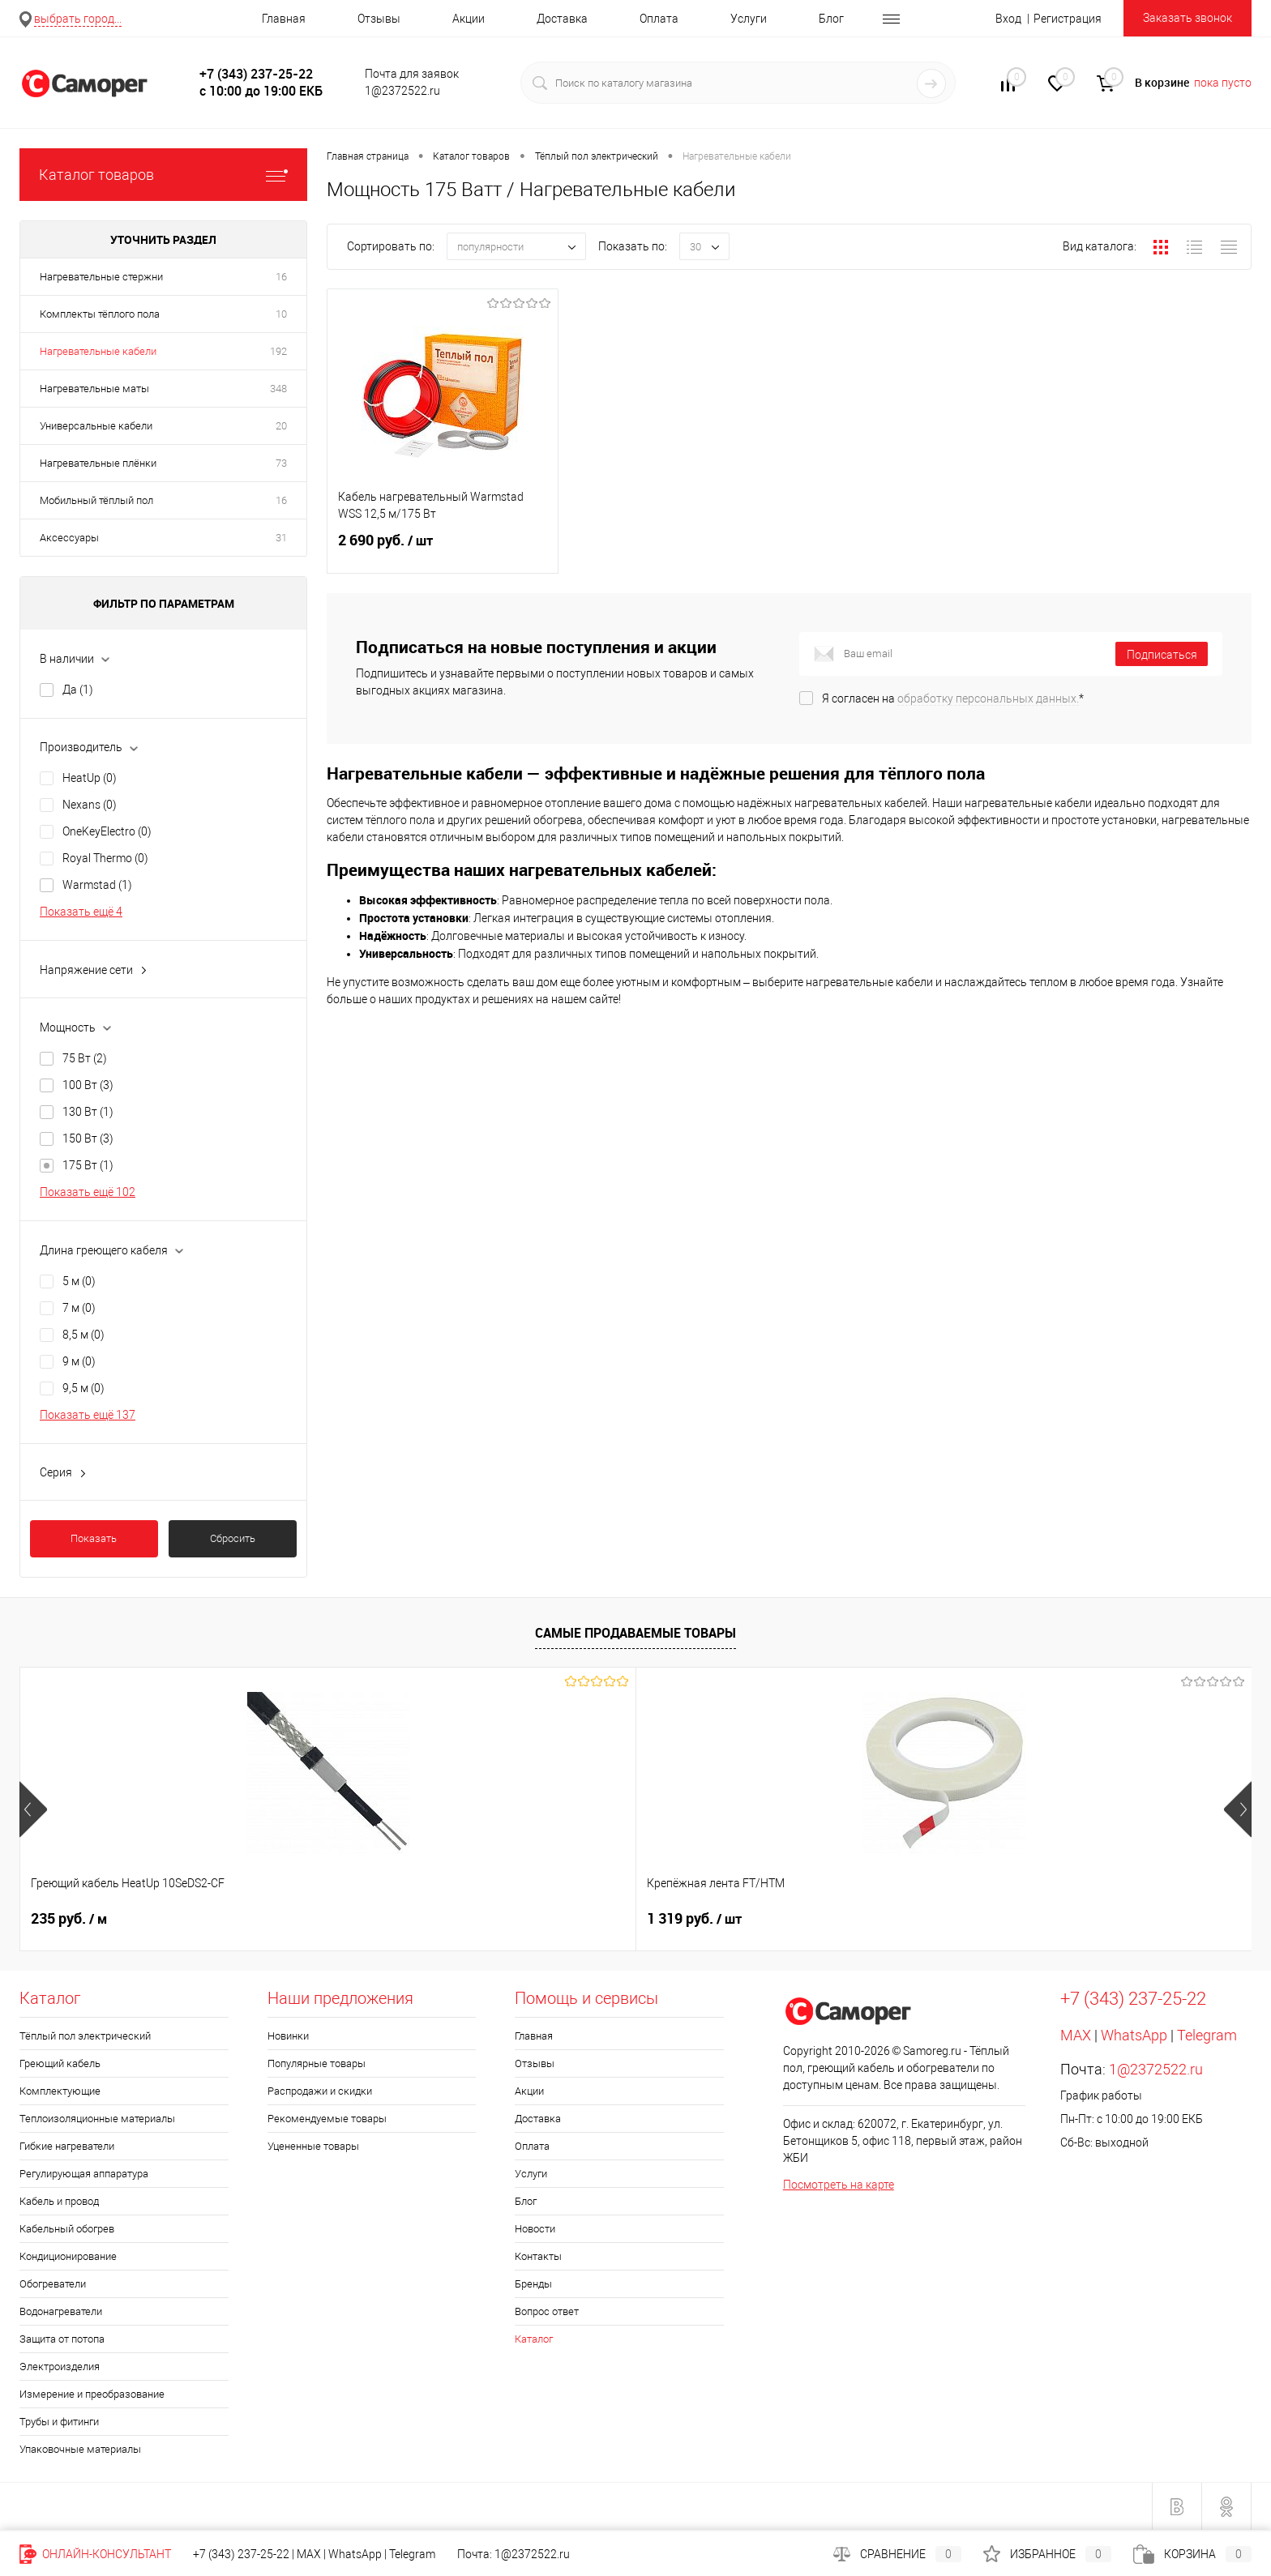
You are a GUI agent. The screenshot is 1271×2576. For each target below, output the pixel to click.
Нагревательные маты (94, 388)
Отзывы (378, 18)
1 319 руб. (324, 1919)
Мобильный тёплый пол (96, 500)
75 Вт (84, 1058)
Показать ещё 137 (87, 1414)
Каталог (534, 2339)
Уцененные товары (313, 2146)
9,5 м (83, 1388)
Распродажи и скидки (319, 2091)
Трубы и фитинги (59, 2422)
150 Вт (87, 1138)
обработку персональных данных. (988, 698)
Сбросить (232, 1538)
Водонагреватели (60, 2311)
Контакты (538, 2256)
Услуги (748, 18)
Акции (468, 18)
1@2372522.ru (1156, 2069)
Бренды (533, 2284)
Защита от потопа (62, 2339)
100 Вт (87, 1085)
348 (278, 388)
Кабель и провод (59, 2201)
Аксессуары (69, 538)
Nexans (89, 804)
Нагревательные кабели (98, 351)
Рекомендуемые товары (327, 2118)
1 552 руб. (814, 1919)
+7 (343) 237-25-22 (241, 2554)
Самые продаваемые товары (635, 1633)
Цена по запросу (580, 1918)
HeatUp (89, 777)
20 (281, 426)
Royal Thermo (105, 858)
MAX (1075, 2035)
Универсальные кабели (96, 426)
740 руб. (1054, 1919)
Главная (284, 18)
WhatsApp (1134, 2035)
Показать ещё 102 (87, 1191)
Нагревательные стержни (101, 277)
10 (281, 314)
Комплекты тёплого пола (100, 314)
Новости (535, 2229)
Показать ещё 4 (81, 911)
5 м (79, 1281)
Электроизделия (59, 2366)
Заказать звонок (1187, 17)
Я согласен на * (953, 698)
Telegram (1207, 2035)
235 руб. (69, 1919)
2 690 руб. (442, 550)
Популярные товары (316, 2063)
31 (281, 538)
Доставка (562, 18)
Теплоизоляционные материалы (97, 2118)
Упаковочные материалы (80, 2449)
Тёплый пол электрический (85, 2036)
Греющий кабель (60, 2063)
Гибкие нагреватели (66, 2146)
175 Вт (87, 1165)
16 (281, 277)
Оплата (659, 18)
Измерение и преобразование (92, 2394)
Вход (1008, 18)
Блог (831, 18)
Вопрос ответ (547, 2311)
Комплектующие (60, 2091)
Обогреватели (52, 2284)
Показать (94, 1538)
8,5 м (83, 1334)
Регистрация (1067, 18)
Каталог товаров (163, 174)
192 (278, 351)
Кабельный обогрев (66, 2229)
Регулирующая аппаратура (83, 2174)
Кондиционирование (68, 2256)
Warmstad (97, 884)
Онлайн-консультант (95, 2554)
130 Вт (87, 1111)
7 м (79, 1307)
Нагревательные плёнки (98, 463)
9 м (79, 1361)
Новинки (288, 2036)
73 (281, 463)
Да (77, 689)
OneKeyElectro (107, 831)
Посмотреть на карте (838, 2184)
